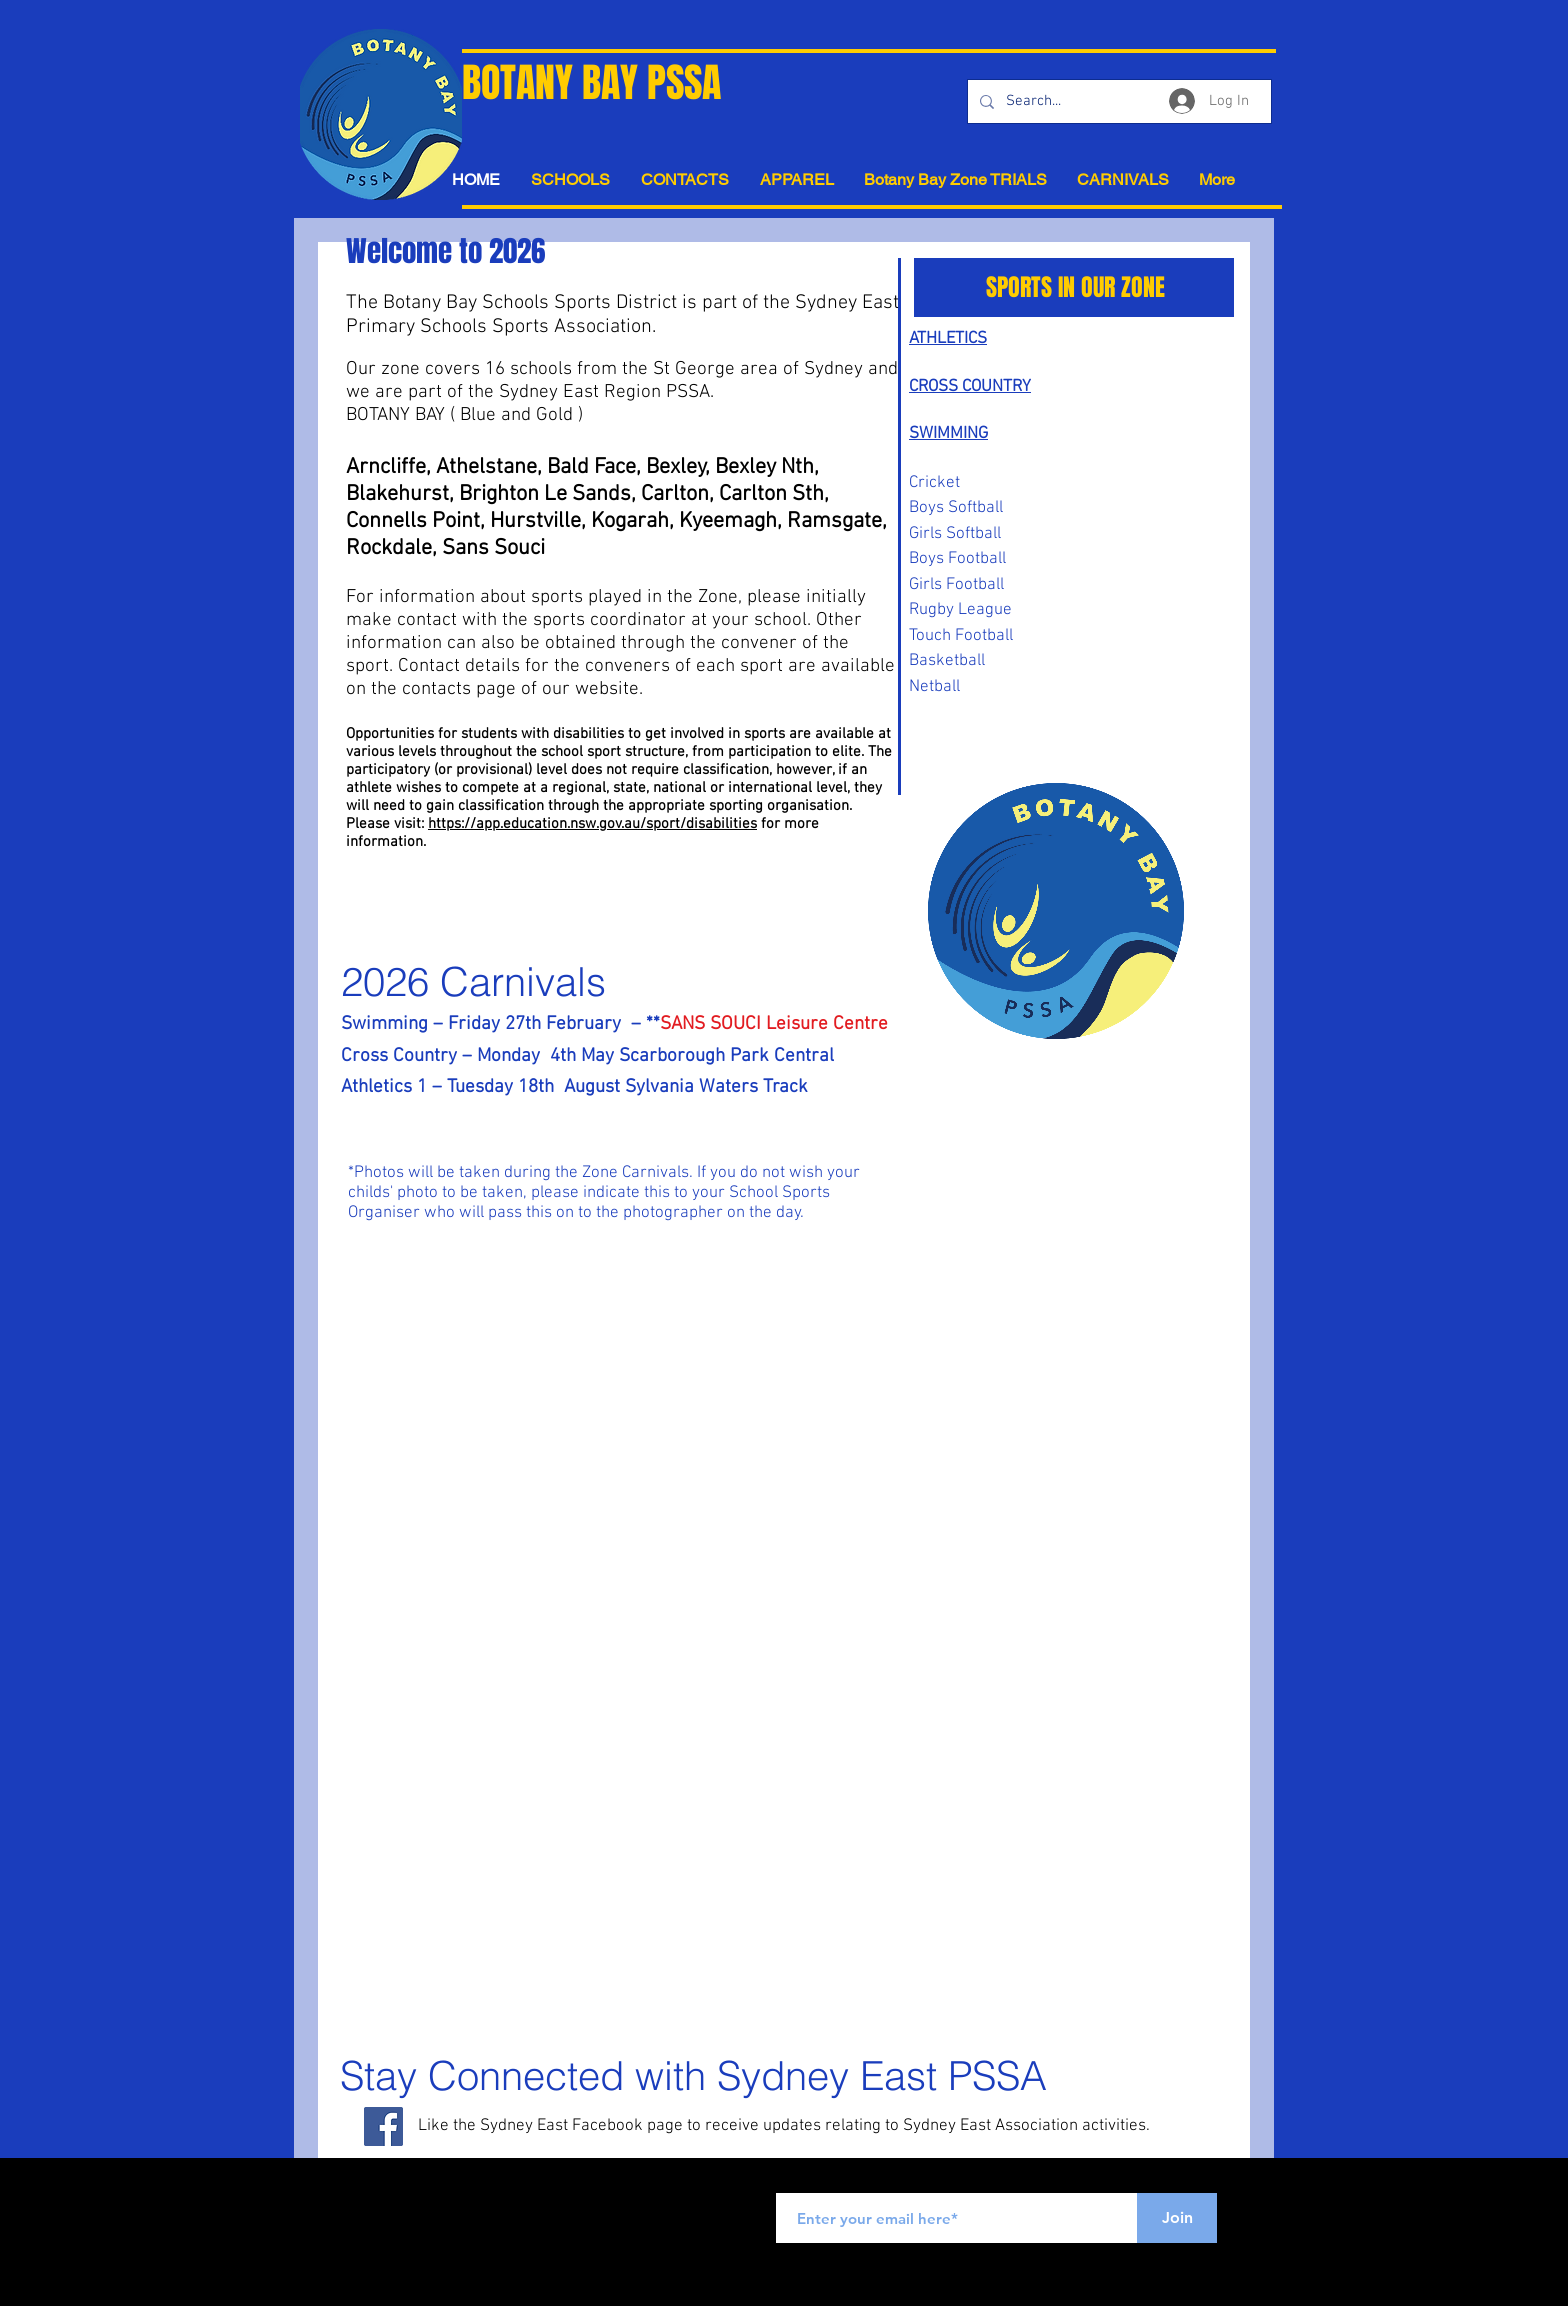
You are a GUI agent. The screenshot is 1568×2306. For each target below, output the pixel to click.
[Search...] (1117, 101)
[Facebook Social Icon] (383, 2126)
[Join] (1177, 2218)
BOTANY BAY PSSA (591, 82)
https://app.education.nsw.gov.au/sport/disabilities (592, 824)
